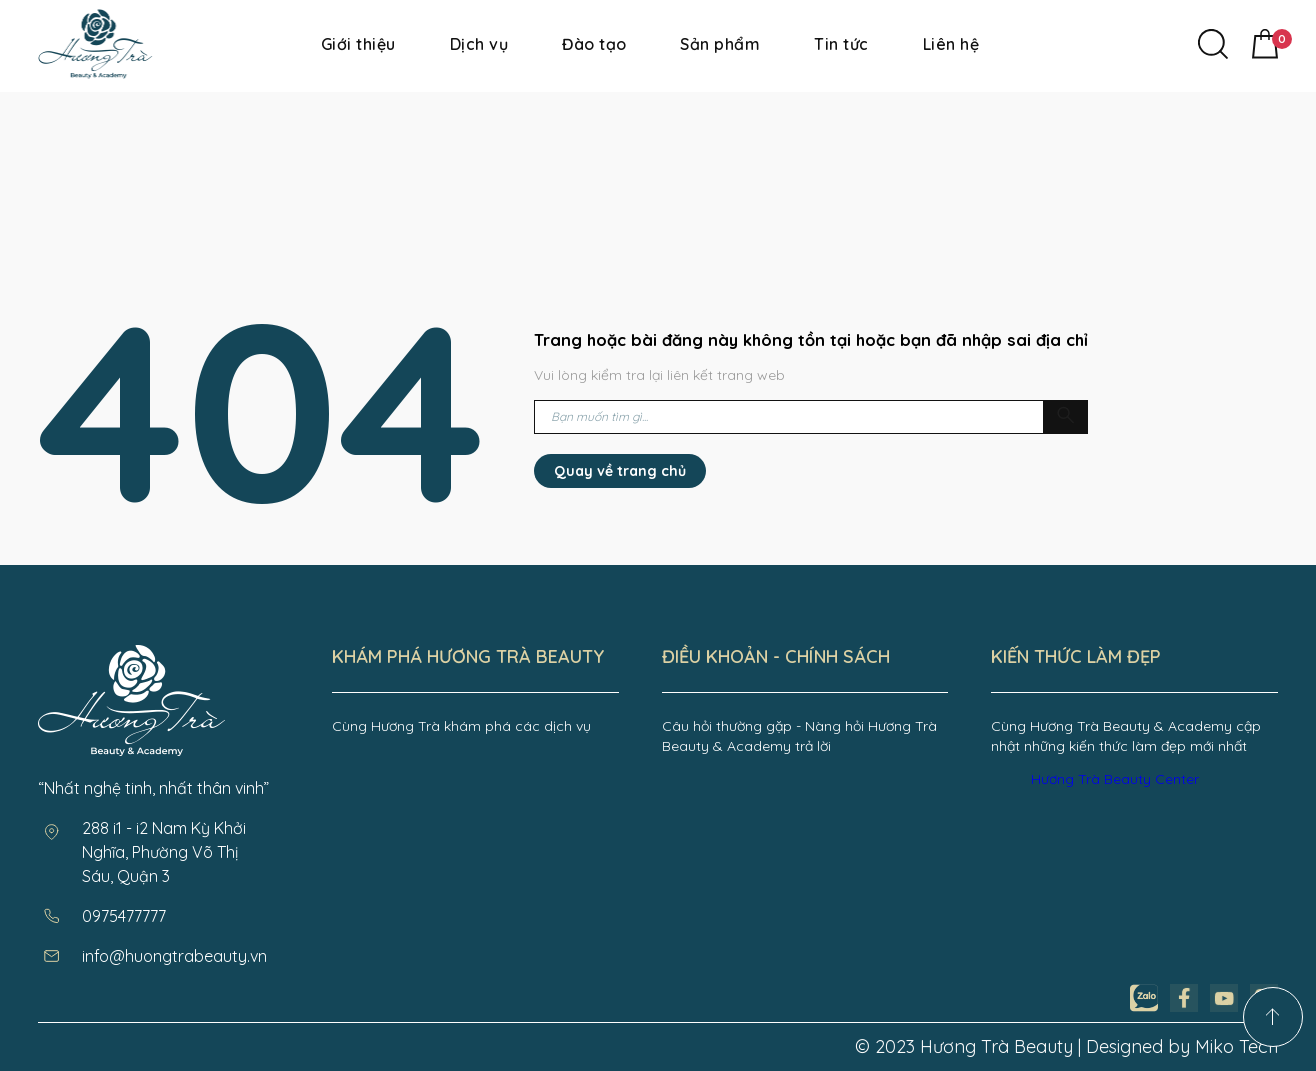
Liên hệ (951, 44)
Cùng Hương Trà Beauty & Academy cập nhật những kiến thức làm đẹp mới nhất (1126, 736)
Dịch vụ (479, 44)
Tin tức (841, 44)
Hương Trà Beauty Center (1115, 779)
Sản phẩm (720, 44)
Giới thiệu (358, 44)
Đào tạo (594, 44)
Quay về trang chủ (620, 471)
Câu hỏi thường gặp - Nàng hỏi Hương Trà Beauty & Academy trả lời (799, 736)
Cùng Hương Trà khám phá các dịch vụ (461, 726)
